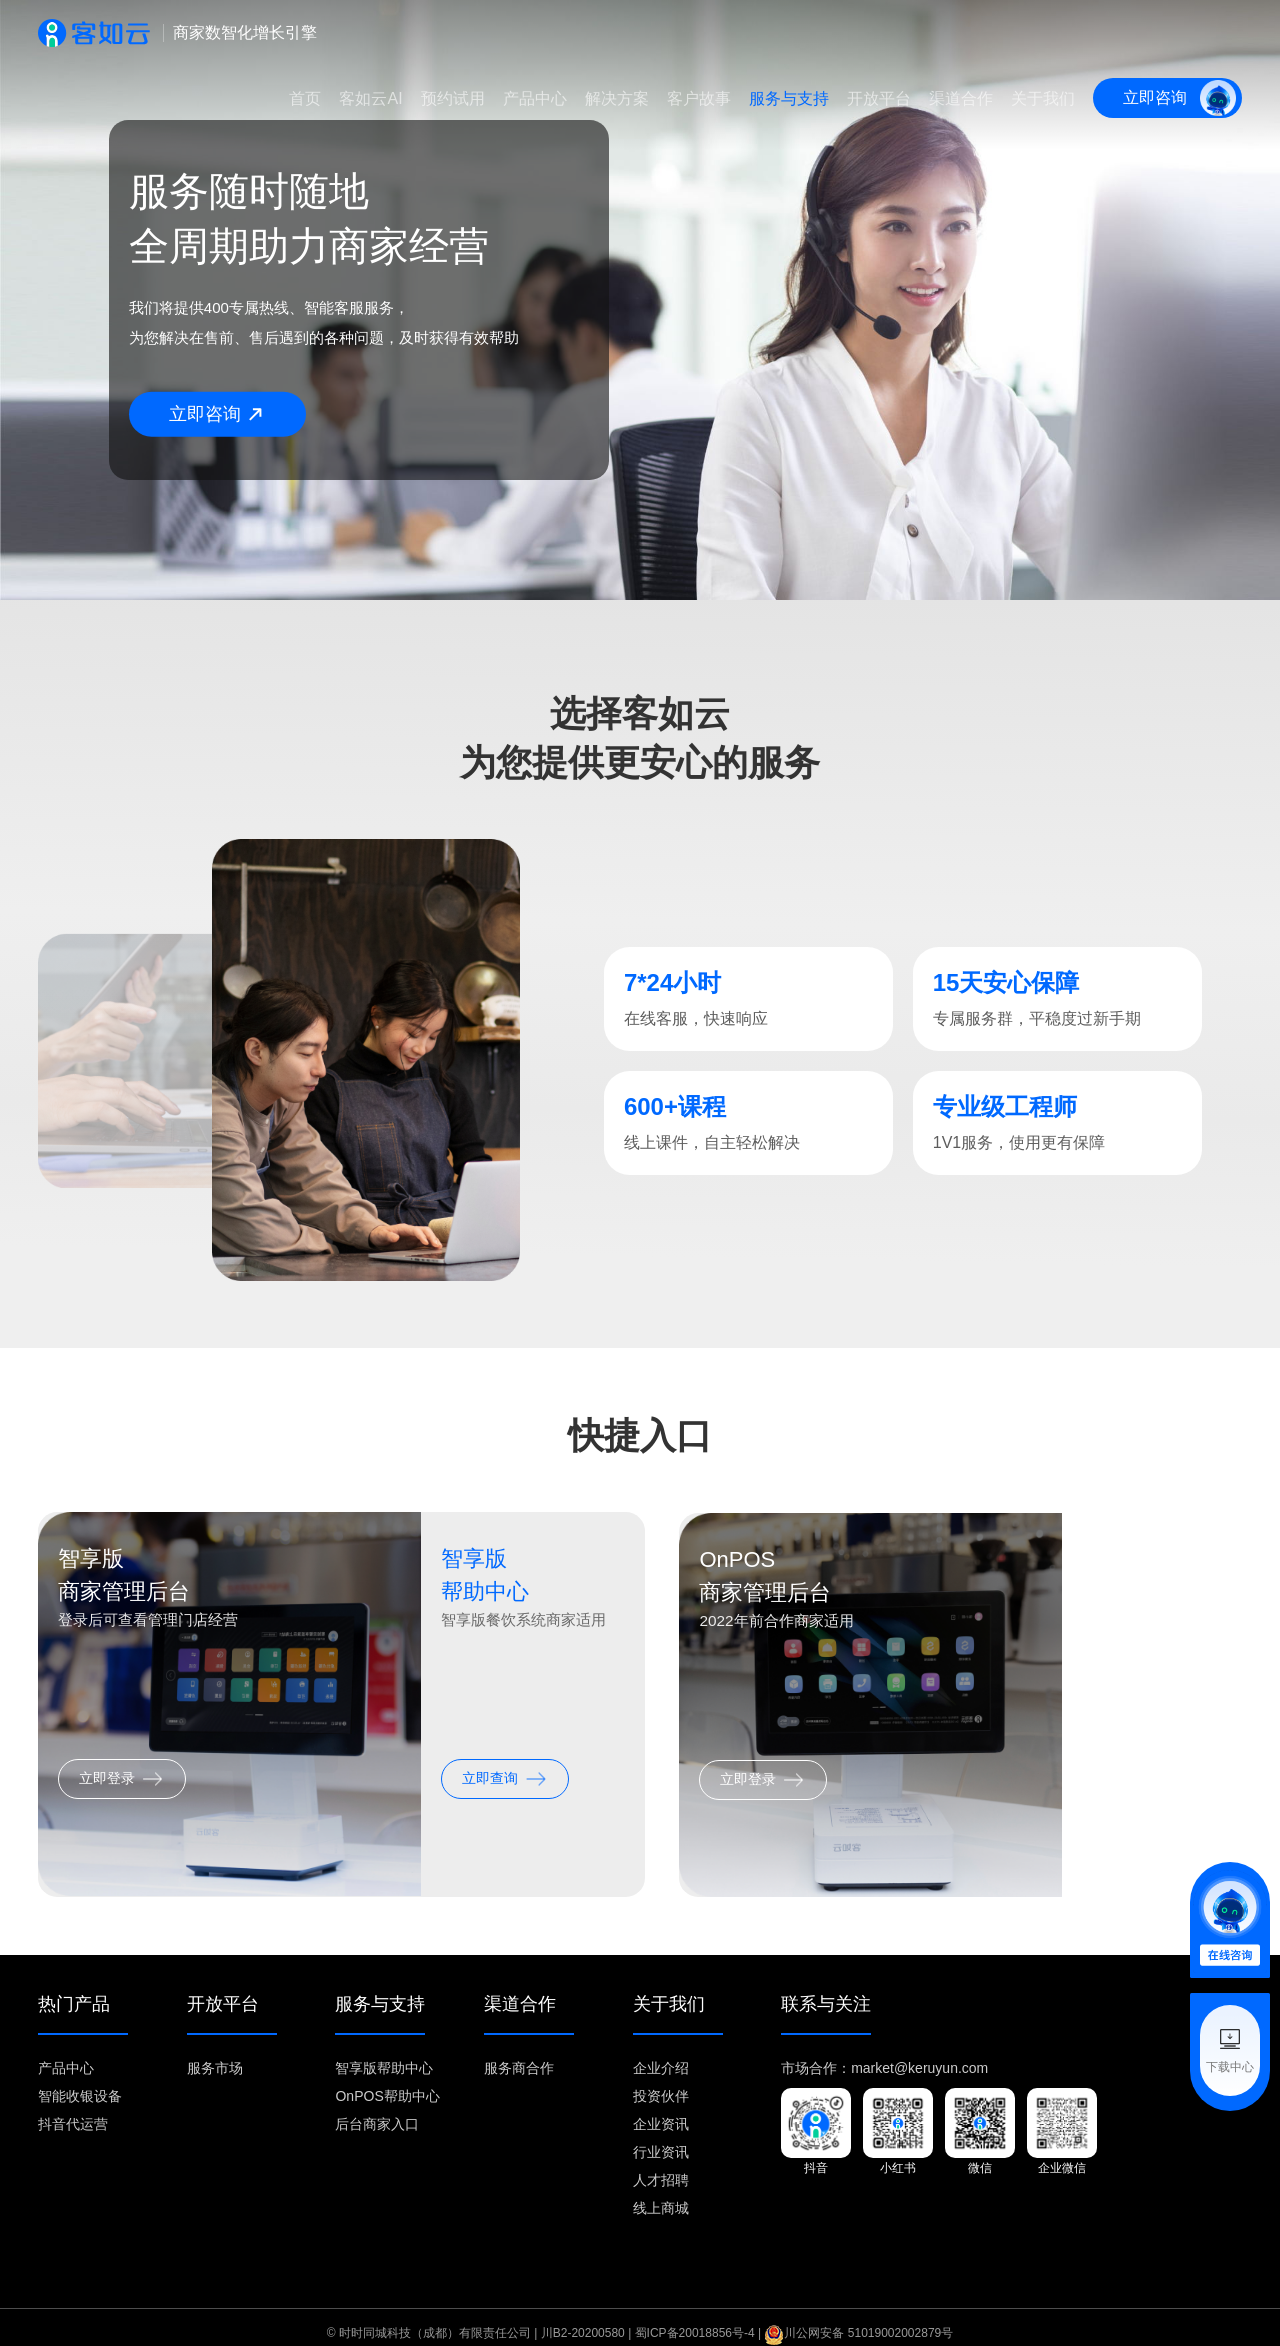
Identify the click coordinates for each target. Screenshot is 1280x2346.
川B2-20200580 (583, 2318)
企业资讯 (661, 2109)
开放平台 (879, 98)
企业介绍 (661, 2053)
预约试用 (453, 98)
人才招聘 (661, 2165)
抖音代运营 (73, 2109)
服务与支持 (789, 98)
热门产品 (74, 1989)
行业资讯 (661, 2137)
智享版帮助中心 (384, 2053)
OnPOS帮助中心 (387, 2081)
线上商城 (661, 2193)
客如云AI (370, 98)
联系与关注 (826, 1989)
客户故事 (699, 98)
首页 (305, 98)
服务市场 (215, 2053)
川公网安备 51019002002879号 (858, 2318)
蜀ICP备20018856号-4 (695, 2318)
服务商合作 (519, 2053)
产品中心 (535, 98)
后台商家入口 (377, 2109)
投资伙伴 (661, 2081)
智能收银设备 (80, 2081)
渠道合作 (961, 98)
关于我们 (1043, 98)
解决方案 (617, 98)
